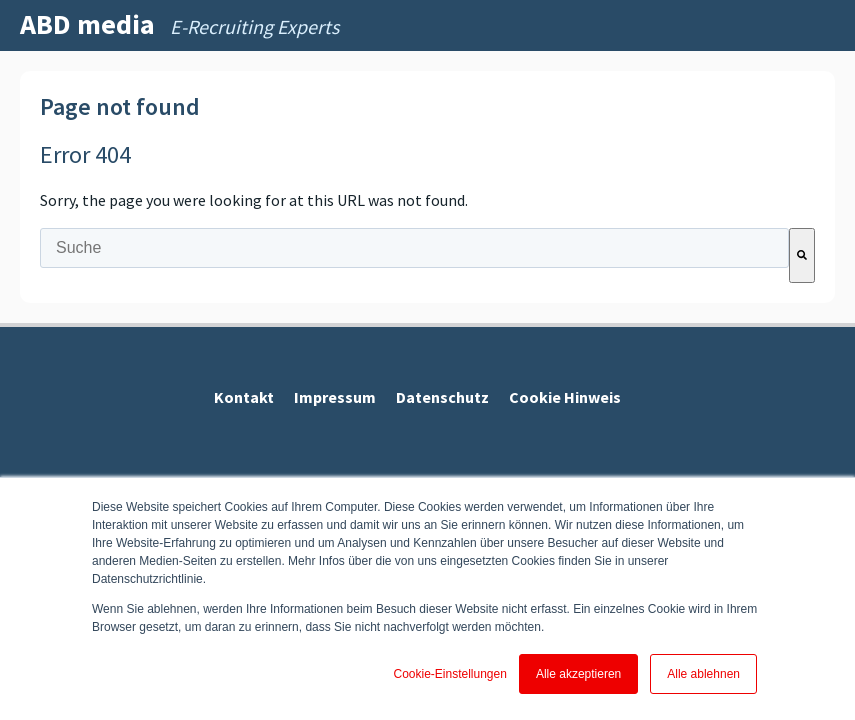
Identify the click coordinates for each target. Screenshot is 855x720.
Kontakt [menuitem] (244, 397)
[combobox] (414, 248)
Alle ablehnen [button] (703, 674)
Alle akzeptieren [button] (578, 674)
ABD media (87, 24)
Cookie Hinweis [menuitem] (565, 397)
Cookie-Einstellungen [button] (449, 674)
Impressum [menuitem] (335, 397)
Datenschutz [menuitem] (442, 397)
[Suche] (802, 255)
